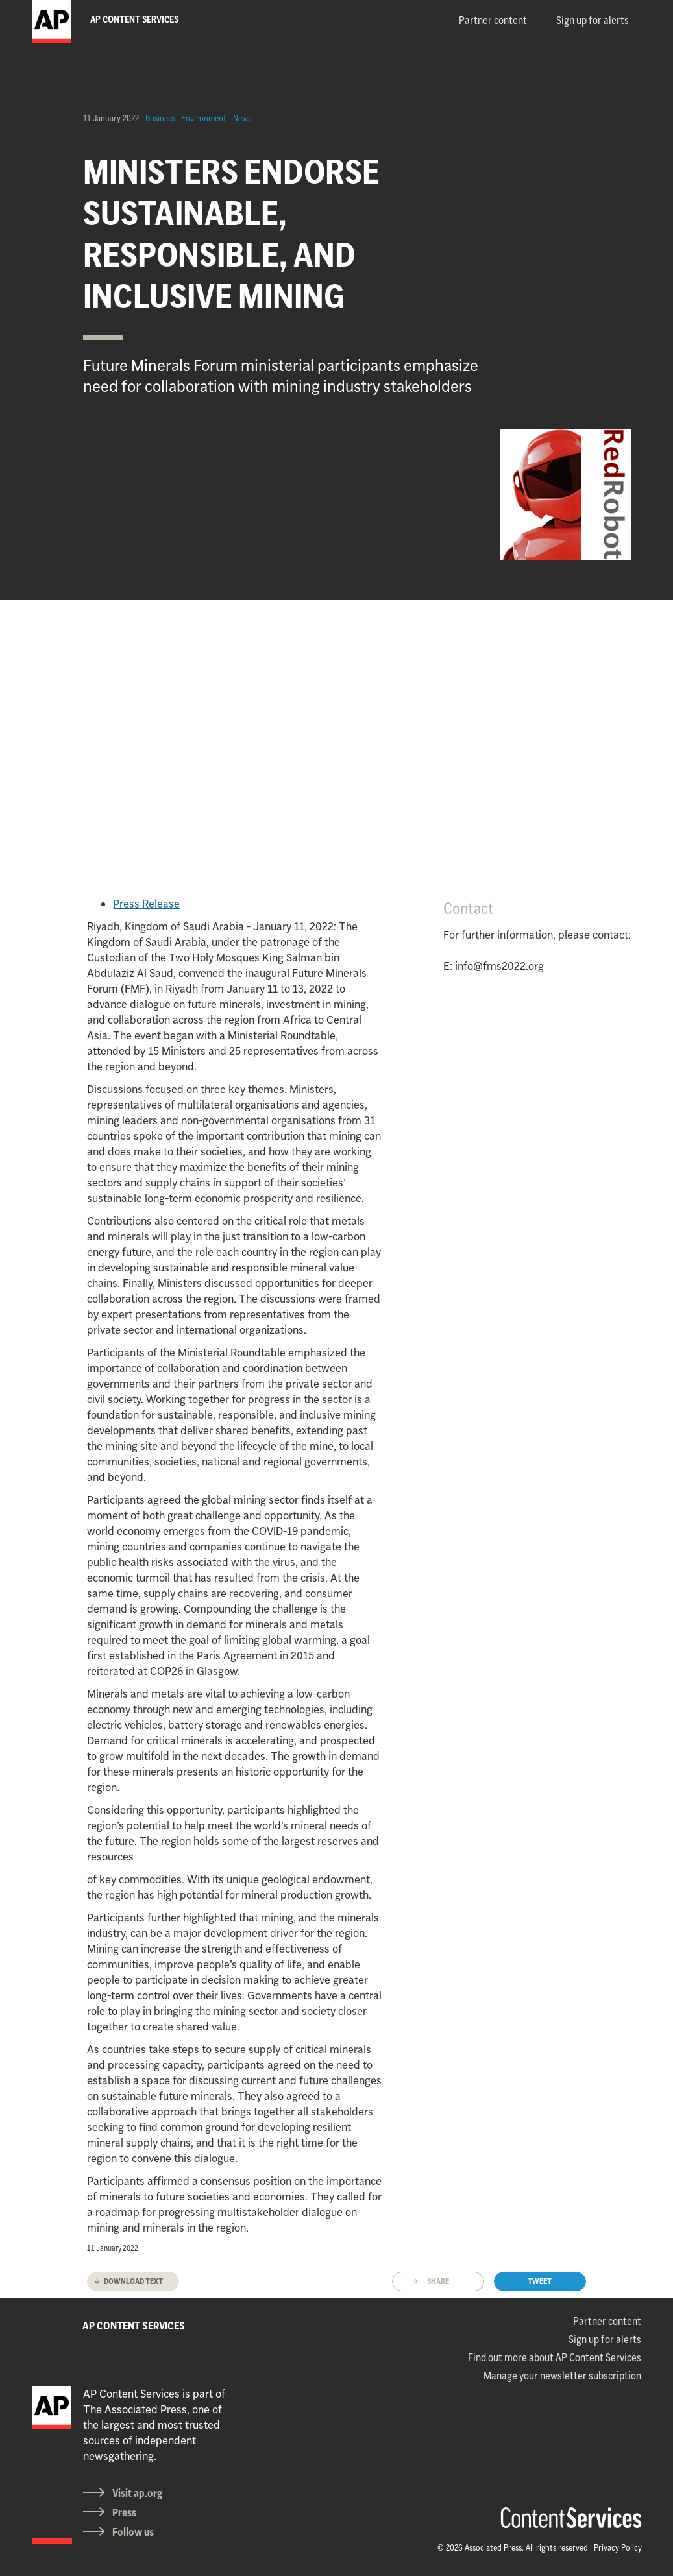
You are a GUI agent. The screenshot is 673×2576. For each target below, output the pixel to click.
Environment (203, 118)
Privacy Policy (618, 2547)
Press (124, 2512)
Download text (133, 2281)
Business (160, 118)
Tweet (540, 2281)
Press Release (146, 904)
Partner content (493, 20)
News (242, 118)
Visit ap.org (137, 2492)
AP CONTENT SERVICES (133, 2325)
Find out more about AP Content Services (554, 2357)
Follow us (133, 2531)
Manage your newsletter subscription (562, 2375)
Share (438, 2281)
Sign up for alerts (592, 20)
